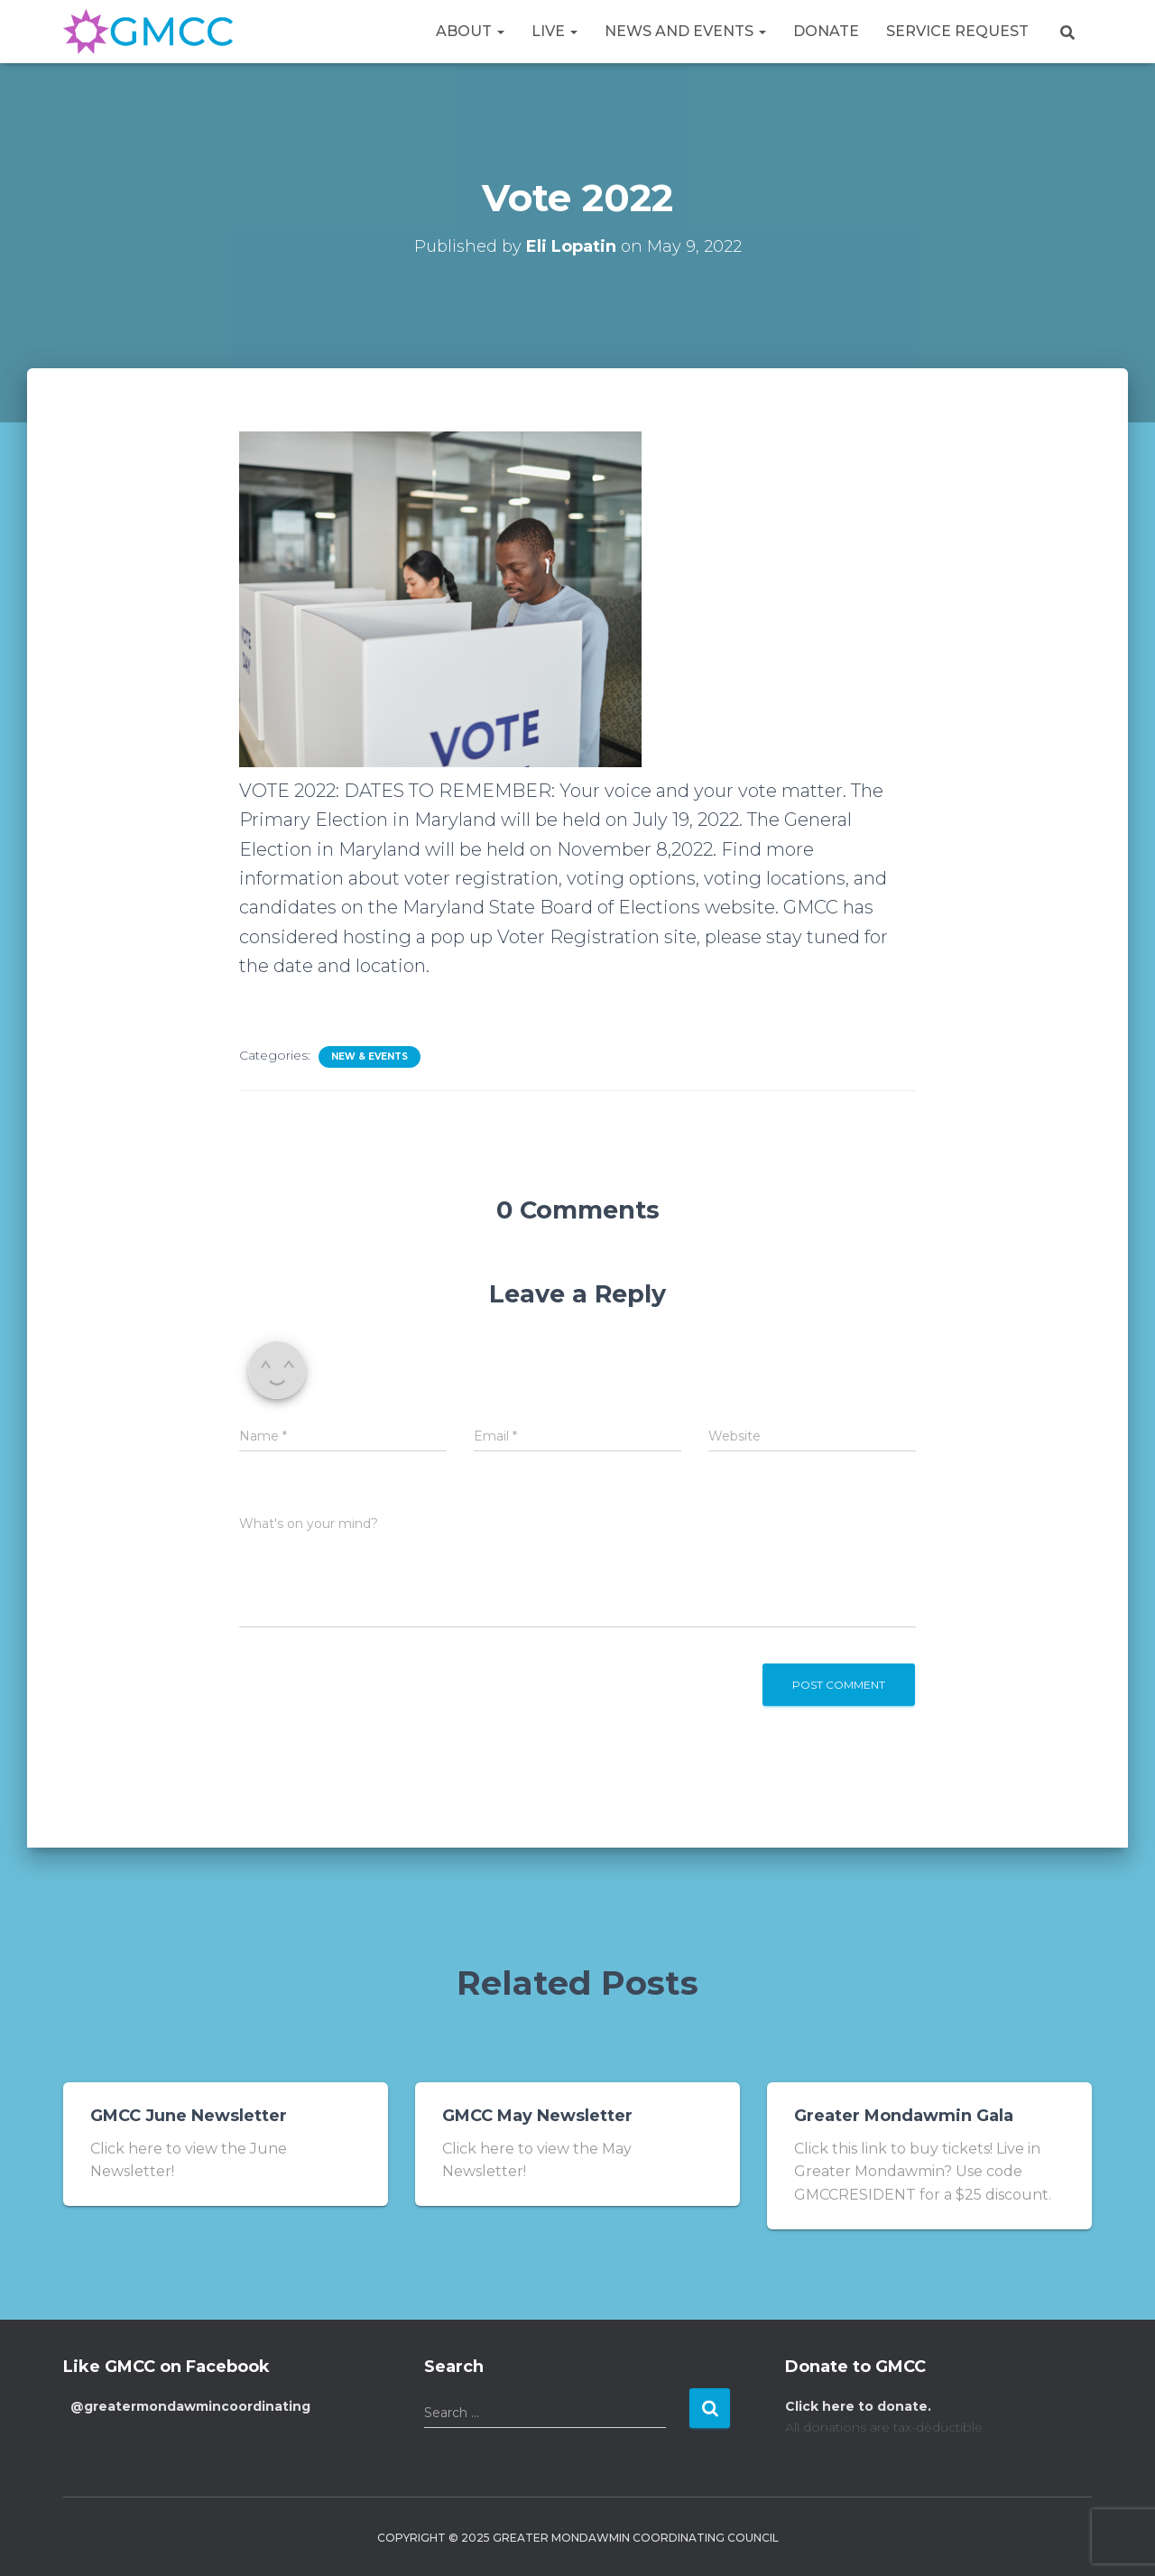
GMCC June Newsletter (188, 2116)
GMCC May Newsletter (537, 2116)
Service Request (957, 31)
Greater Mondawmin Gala (903, 2116)
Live (554, 31)
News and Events (685, 31)
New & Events (369, 1056)
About (470, 31)
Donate (826, 31)
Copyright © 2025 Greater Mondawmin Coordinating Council (578, 2537)
